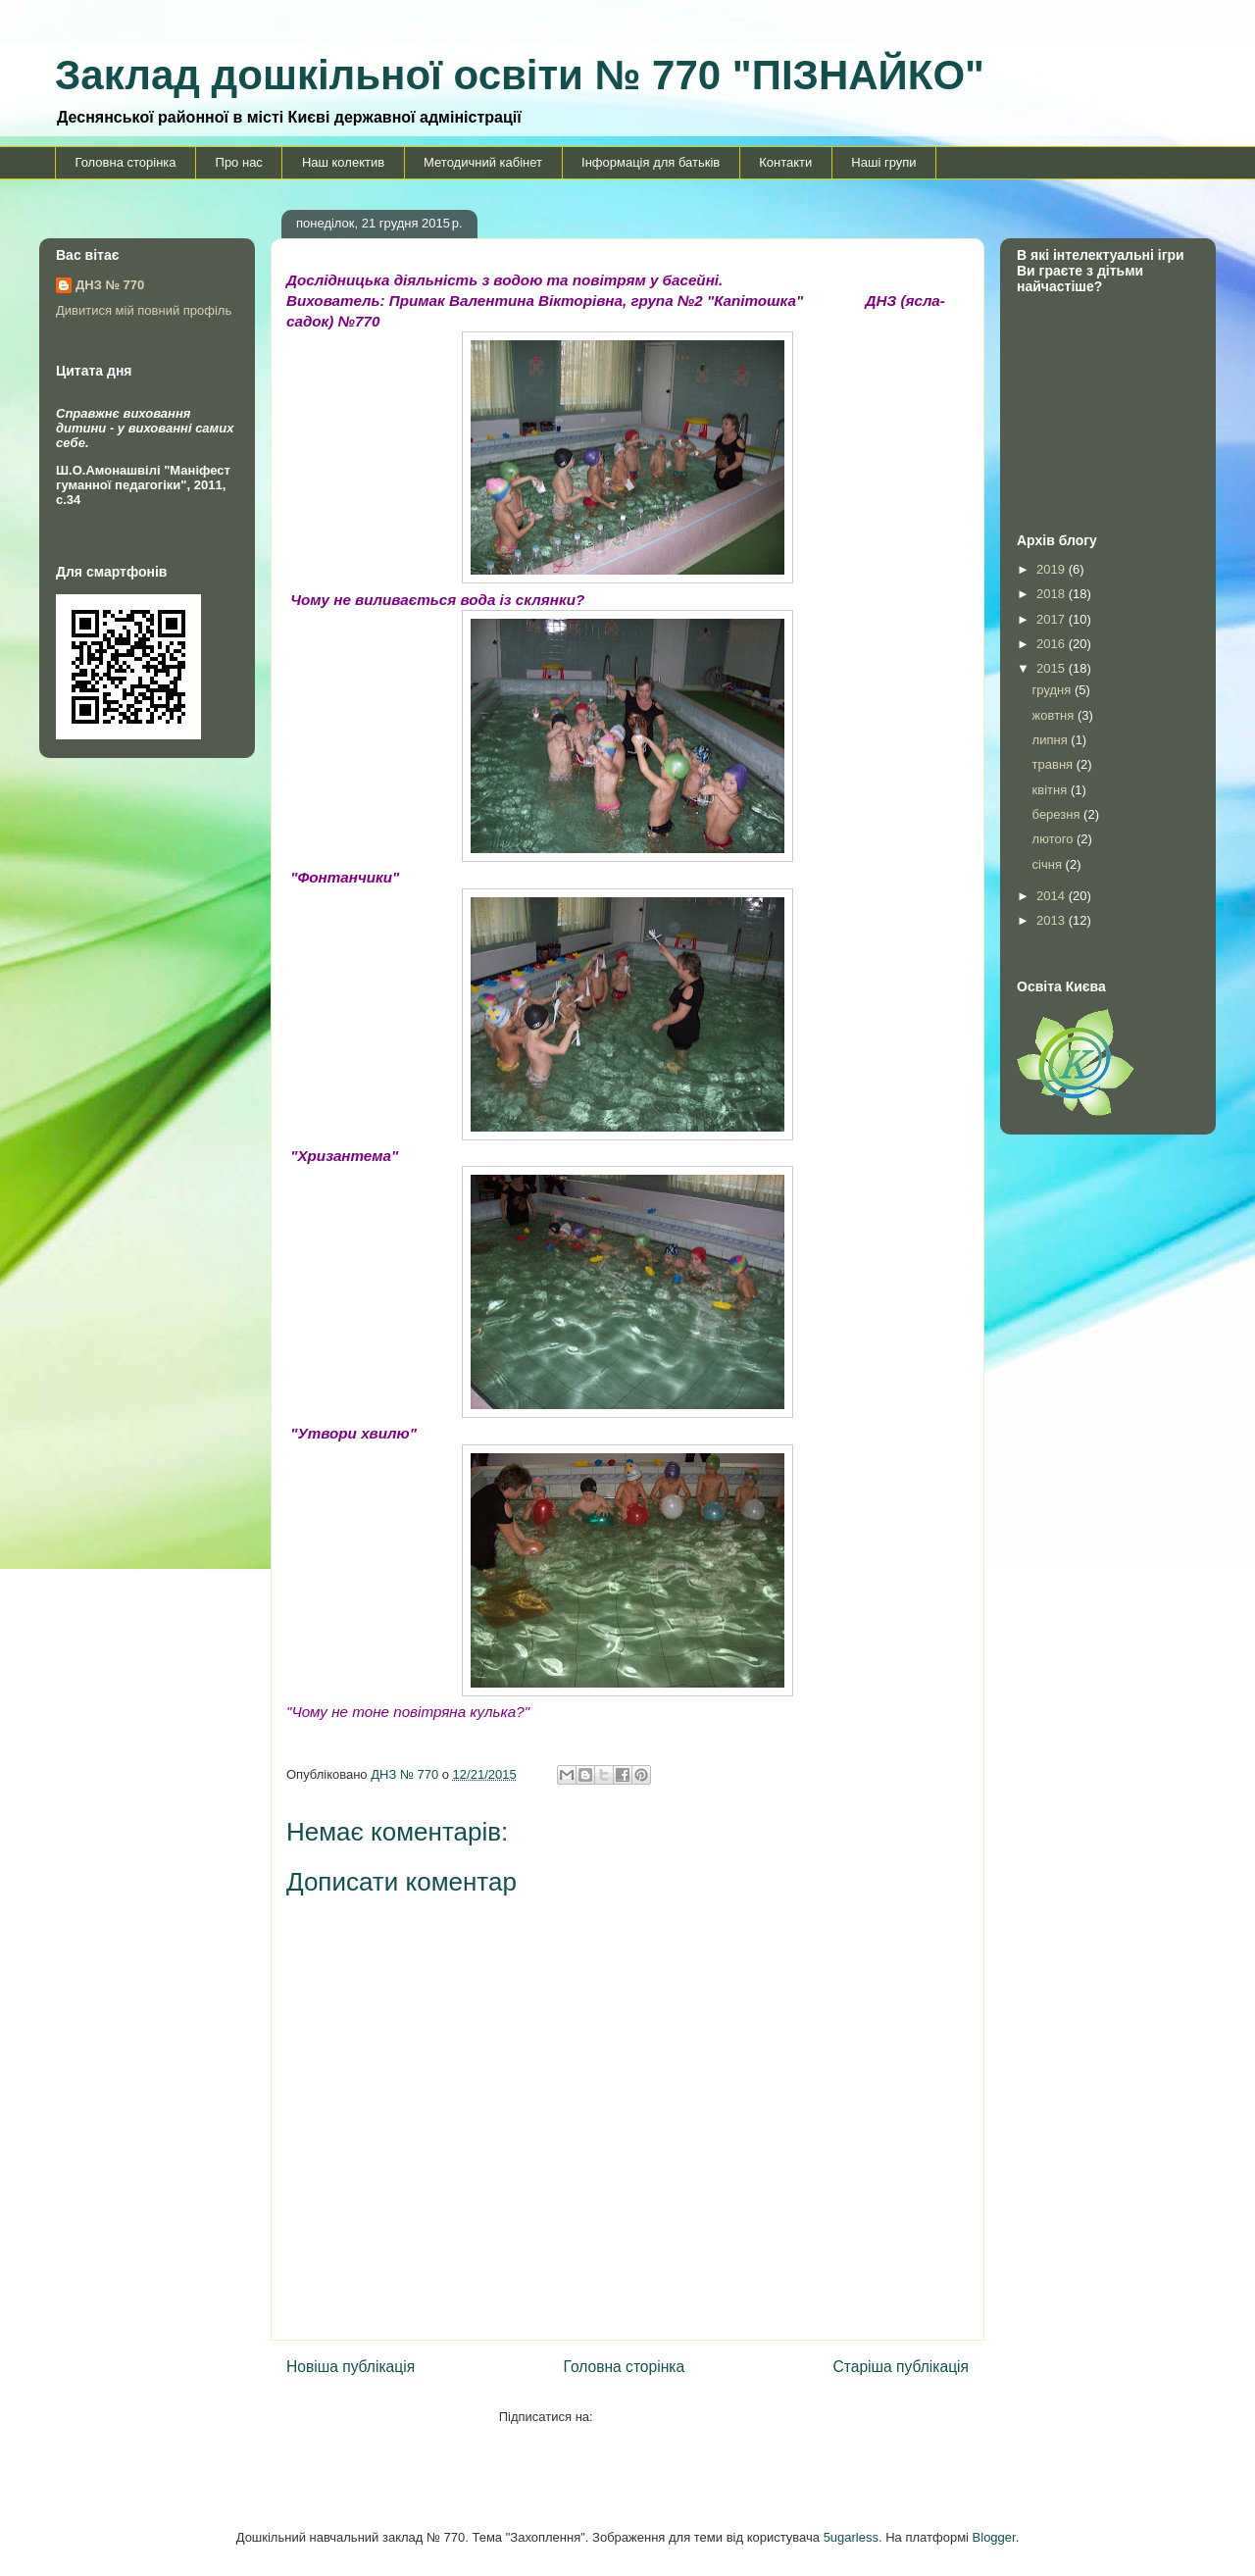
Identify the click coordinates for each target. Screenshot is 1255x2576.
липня (1052, 739)
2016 (1052, 643)
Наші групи (883, 162)
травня (1054, 764)
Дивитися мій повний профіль (143, 310)
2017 (1052, 619)
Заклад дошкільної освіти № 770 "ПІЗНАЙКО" (519, 75)
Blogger (994, 2537)
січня (1049, 864)
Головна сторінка (125, 162)
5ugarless (851, 2537)
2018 (1052, 593)
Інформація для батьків (650, 162)
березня (1058, 814)
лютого (1054, 839)
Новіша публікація (350, 2366)
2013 (1052, 920)
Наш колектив (343, 162)
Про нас (239, 162)
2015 (1052, 668)
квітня (1051, 790)
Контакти (785, 162)
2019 (1052, 569)
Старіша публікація (901, 2366)
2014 (1052, 895)
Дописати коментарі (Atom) (676, 2416)
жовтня (1055, 715)
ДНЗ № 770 (109, 285)
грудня (1053, 689)
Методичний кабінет (483, 162)
